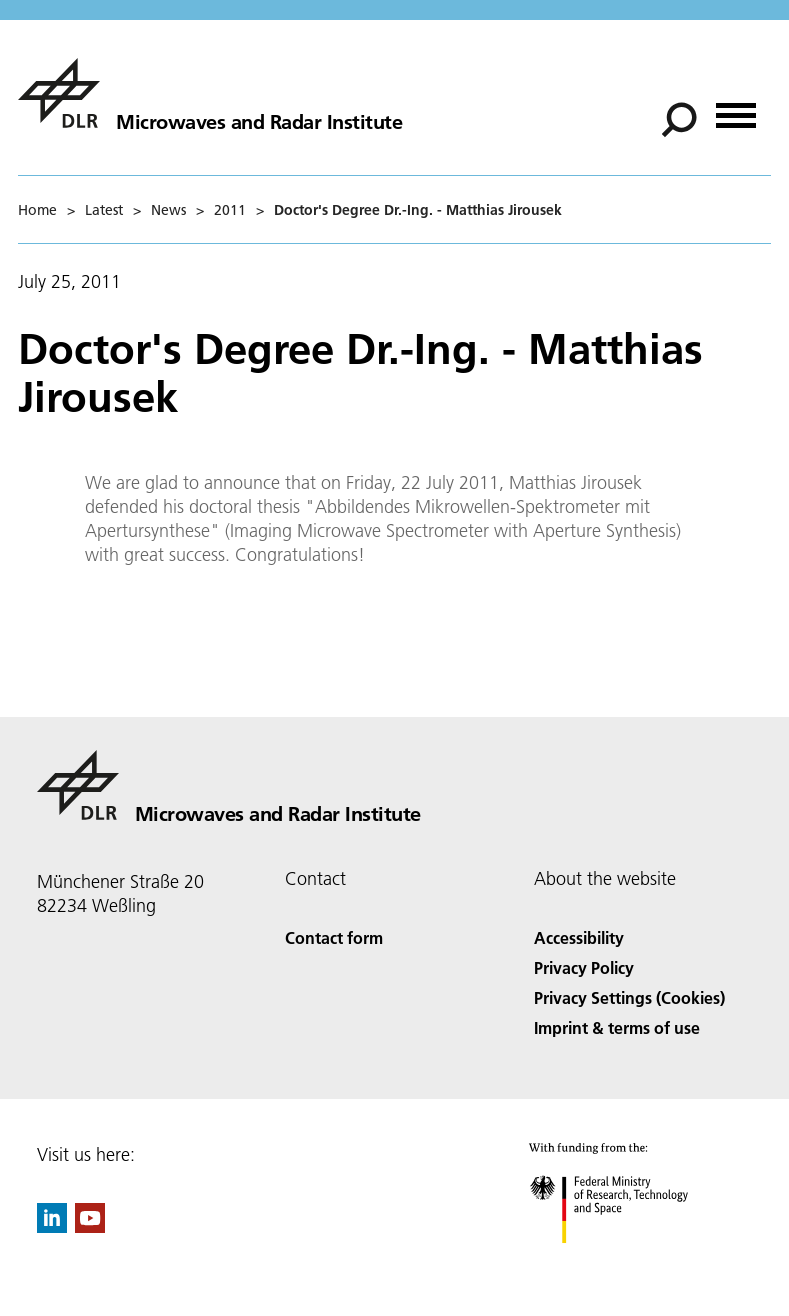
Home (37, 210)
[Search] (679, 120)
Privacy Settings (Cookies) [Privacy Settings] (629, 997)
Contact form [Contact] (334, 937)
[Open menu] (736, 108)
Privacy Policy (584, 967)
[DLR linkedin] (52, 1226)
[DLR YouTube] (90, 1226)
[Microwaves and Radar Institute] (210, 93)
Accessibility (579, 937)
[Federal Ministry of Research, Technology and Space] (626, 1260)
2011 (230, 210)
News (168, 210)
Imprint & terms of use (617, 1027)
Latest (104, 210)
